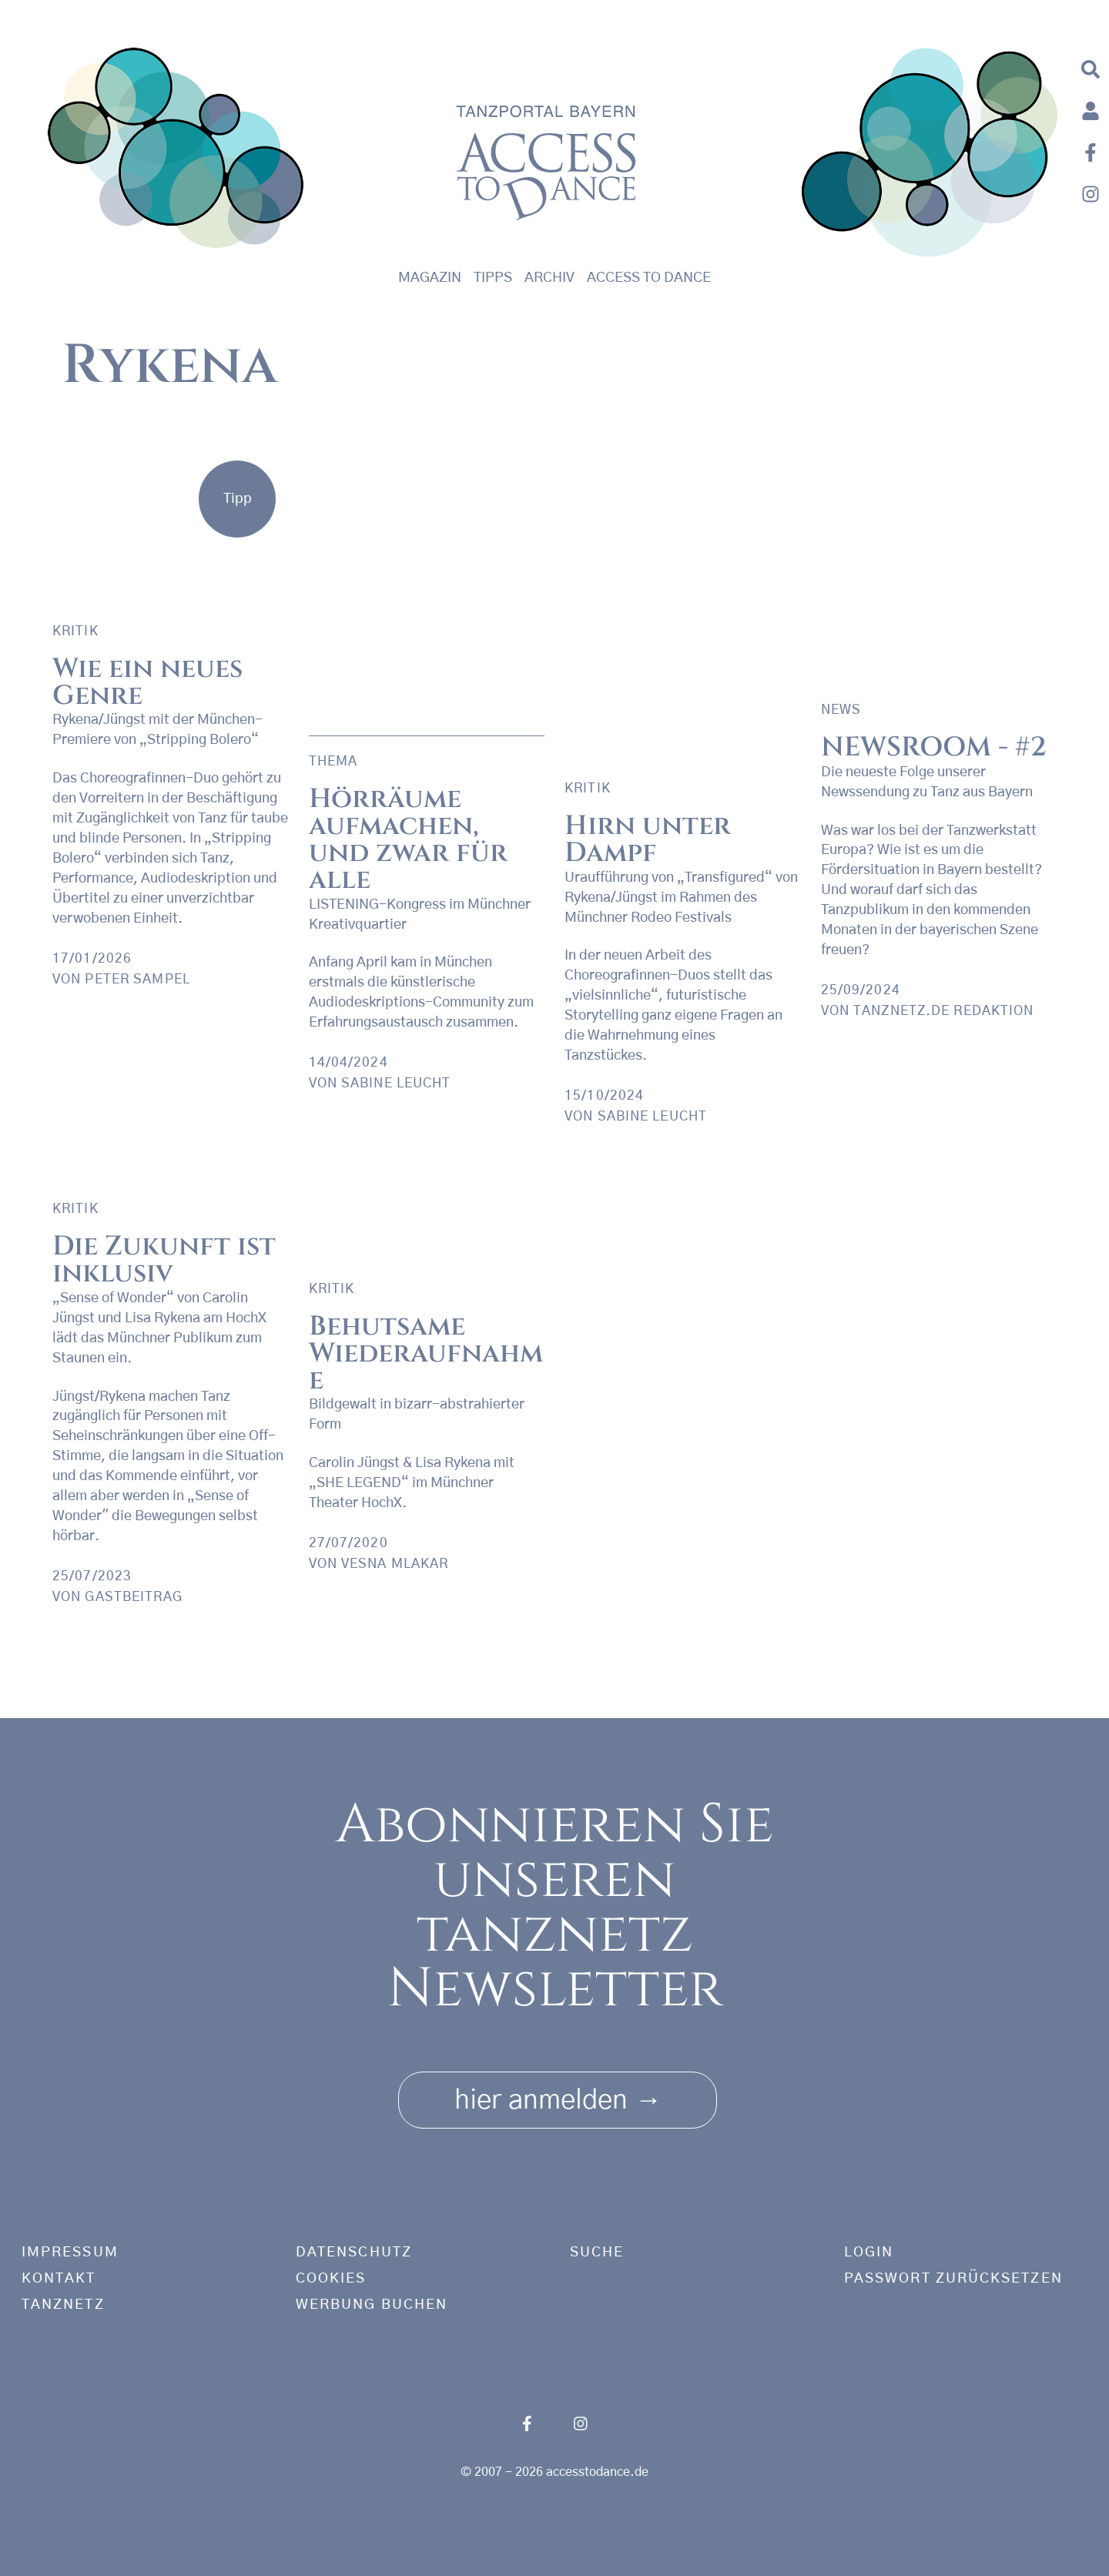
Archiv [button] (549, 278)
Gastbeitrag (133, 1596)
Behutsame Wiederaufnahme (426, 1353)
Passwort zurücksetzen (953, 2279)
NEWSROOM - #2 (934, 747)
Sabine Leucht (653, 1116)
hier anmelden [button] (558, 2095)
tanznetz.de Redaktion (943, 1010)
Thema (333, 761)
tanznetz (63, 2305)
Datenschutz (354, 2252)
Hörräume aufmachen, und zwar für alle (408, 839)
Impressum (70, 2252)
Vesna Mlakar (394, 1563)
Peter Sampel (137, 979)
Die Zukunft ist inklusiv (164, 1259)
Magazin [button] (429, 278)
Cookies (331, 2279)
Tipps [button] (493, 278)
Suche (597, 2252)
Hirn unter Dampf (648, 839)
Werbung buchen (371, 2305)
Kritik (75, 631)
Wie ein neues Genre (147, 682)
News (841, 709)
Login (868, 2252)
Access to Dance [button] (649, 278)
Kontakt (59, 2279)
